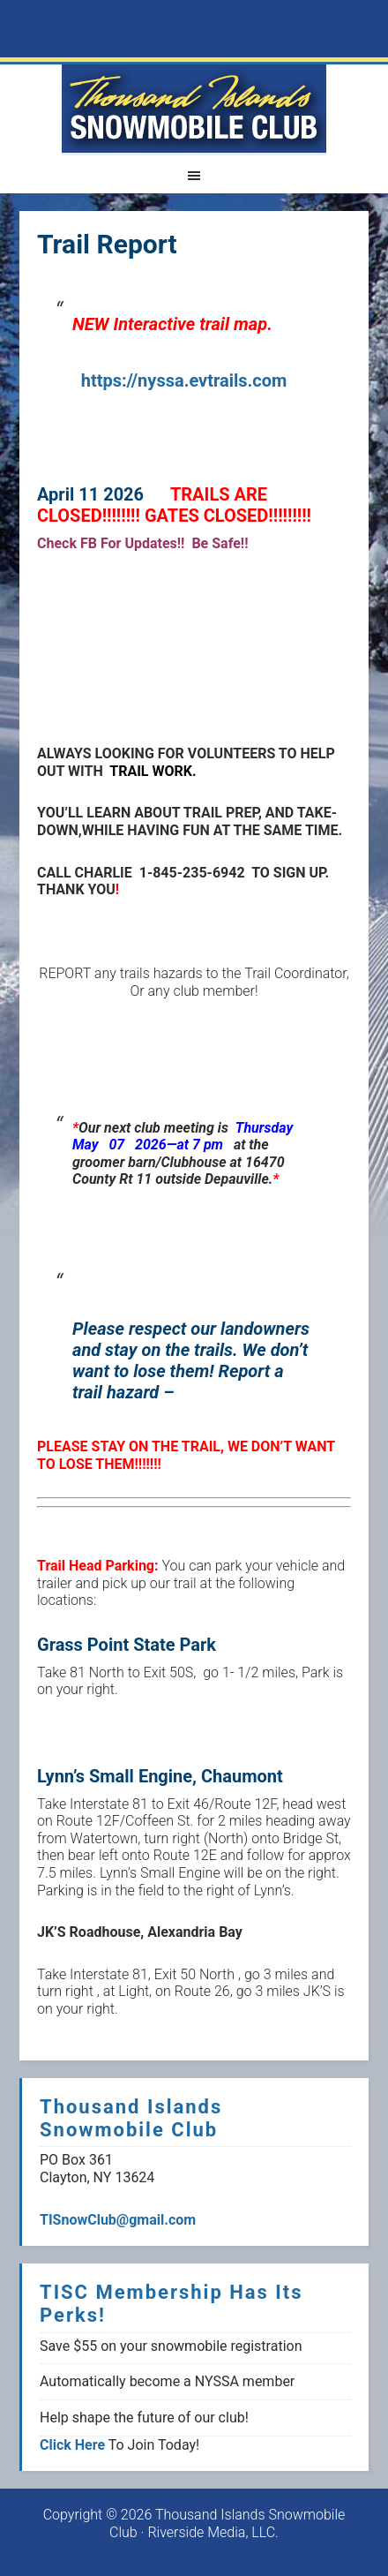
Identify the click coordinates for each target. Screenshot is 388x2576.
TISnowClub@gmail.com (118, 2219)
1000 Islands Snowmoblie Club (194, 108)
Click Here (72, 2445)
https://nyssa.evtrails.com (184, 380)
